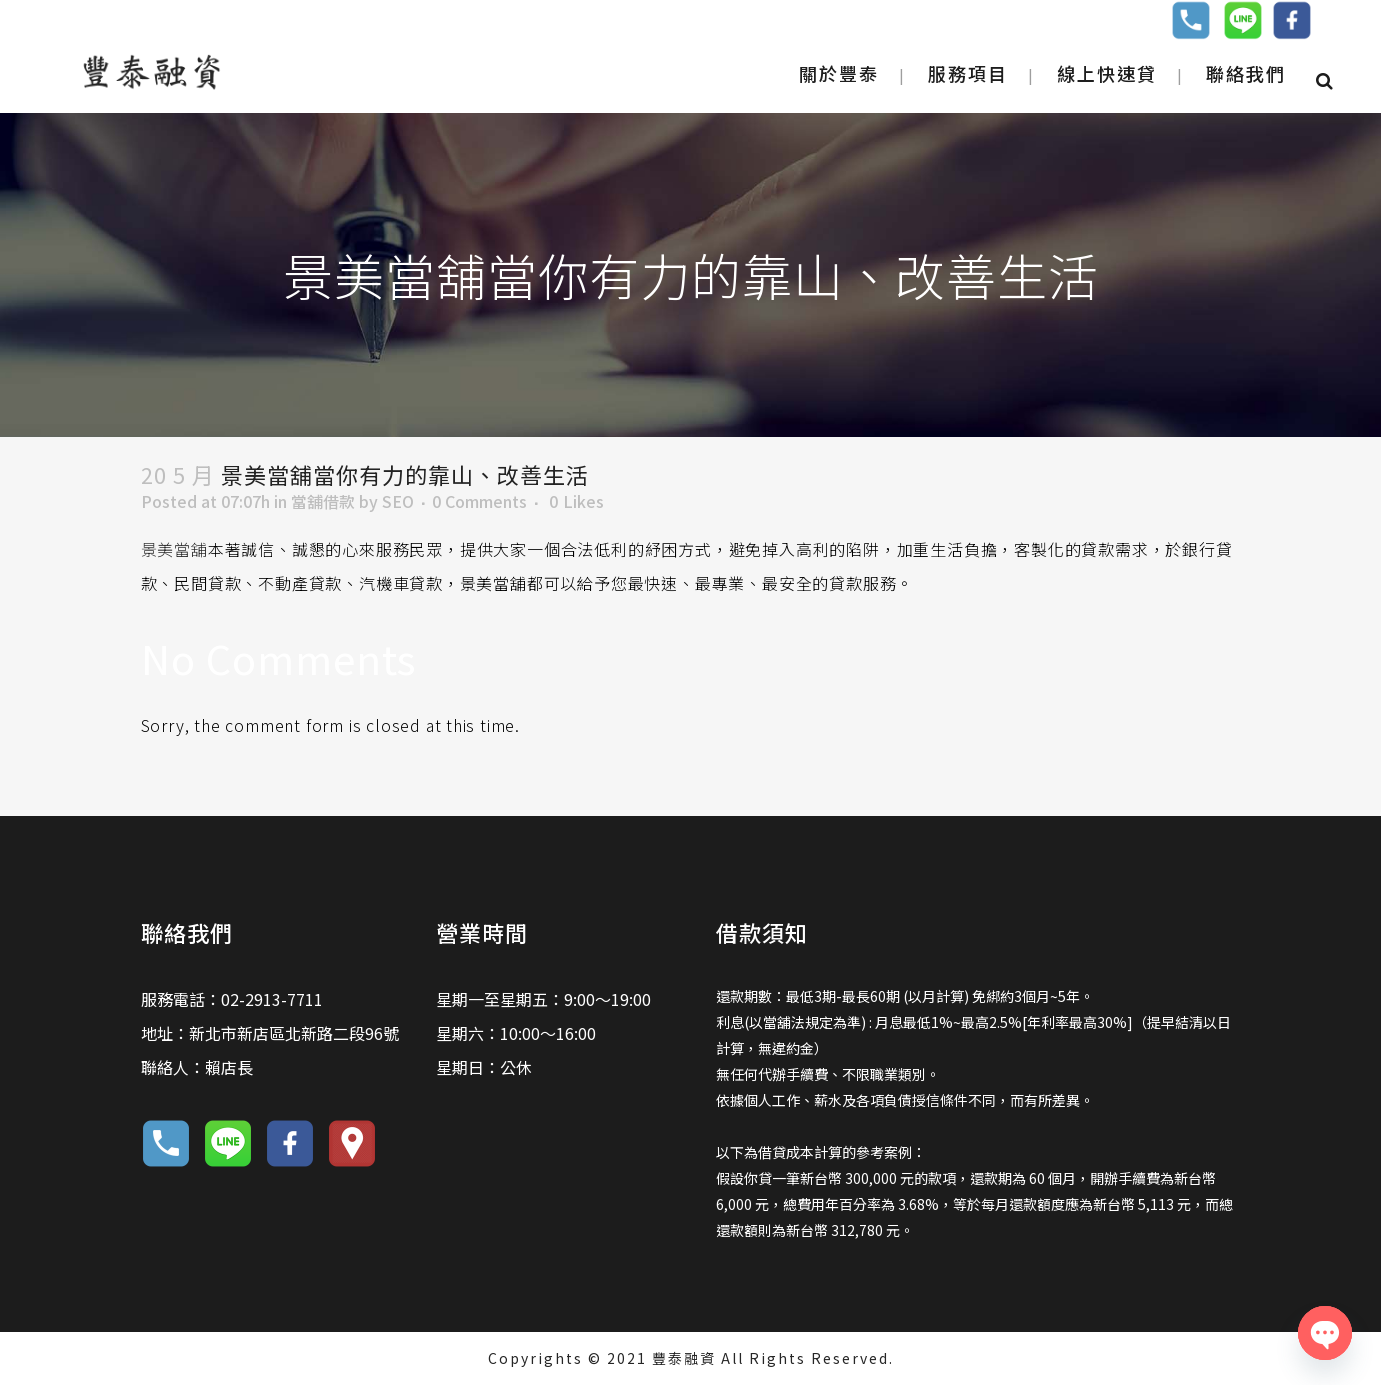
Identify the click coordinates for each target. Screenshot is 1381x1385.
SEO (398, 501)
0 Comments (479, 501)
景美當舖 (174, 549)
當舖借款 (323, 501)
